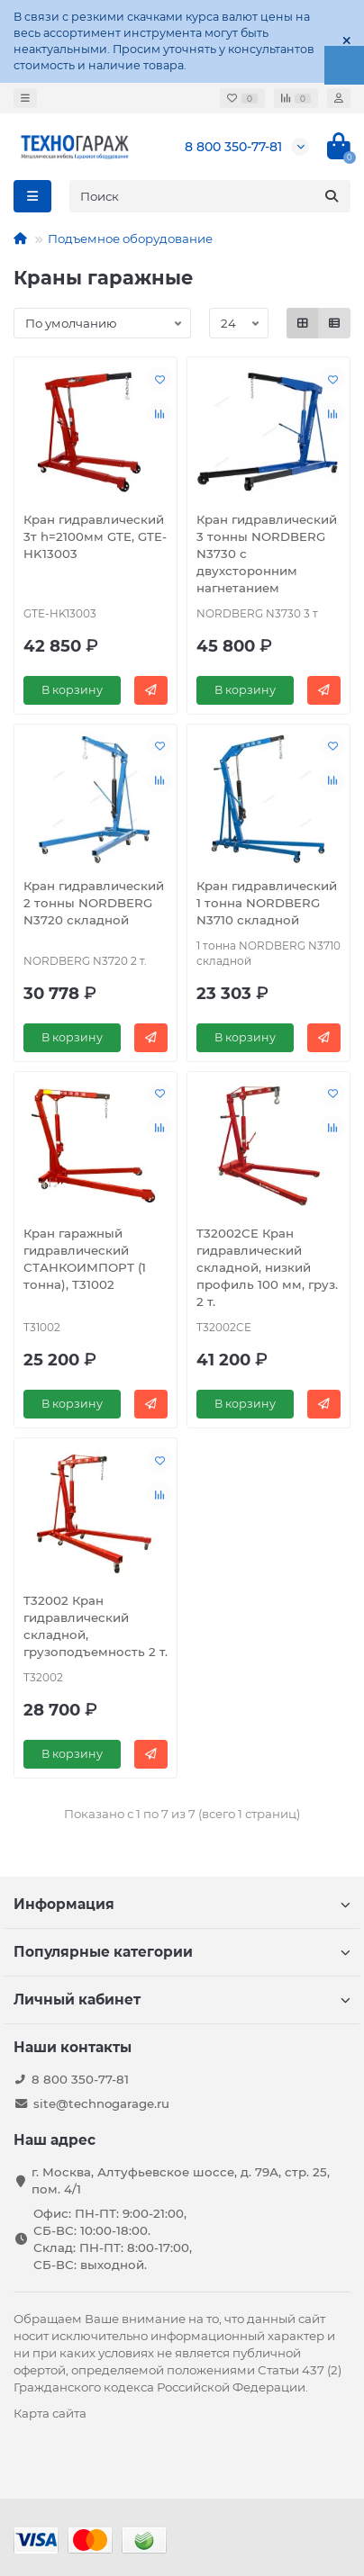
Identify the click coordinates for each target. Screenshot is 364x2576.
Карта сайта (50, 2413)
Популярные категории (182, 1951)
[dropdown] (25, 98)
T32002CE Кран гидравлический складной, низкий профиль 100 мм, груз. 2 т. (267, 1267)
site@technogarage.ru (101, 2103)
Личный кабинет (182, 1999)
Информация (182, 1904)
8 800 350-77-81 (233, 147)
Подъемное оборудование (130, 238)
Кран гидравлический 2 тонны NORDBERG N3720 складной (93, 902)
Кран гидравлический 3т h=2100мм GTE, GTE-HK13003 (95, 536)
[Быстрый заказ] (151, 690)
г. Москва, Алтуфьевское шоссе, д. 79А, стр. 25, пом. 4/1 (181, 2180)
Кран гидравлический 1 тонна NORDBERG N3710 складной (266, 902)
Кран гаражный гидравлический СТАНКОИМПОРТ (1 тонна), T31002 (84, 1259)
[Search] (209, 196)
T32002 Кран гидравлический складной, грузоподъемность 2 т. (95, 1626)
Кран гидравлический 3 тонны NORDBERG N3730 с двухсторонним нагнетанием (266, 553)
